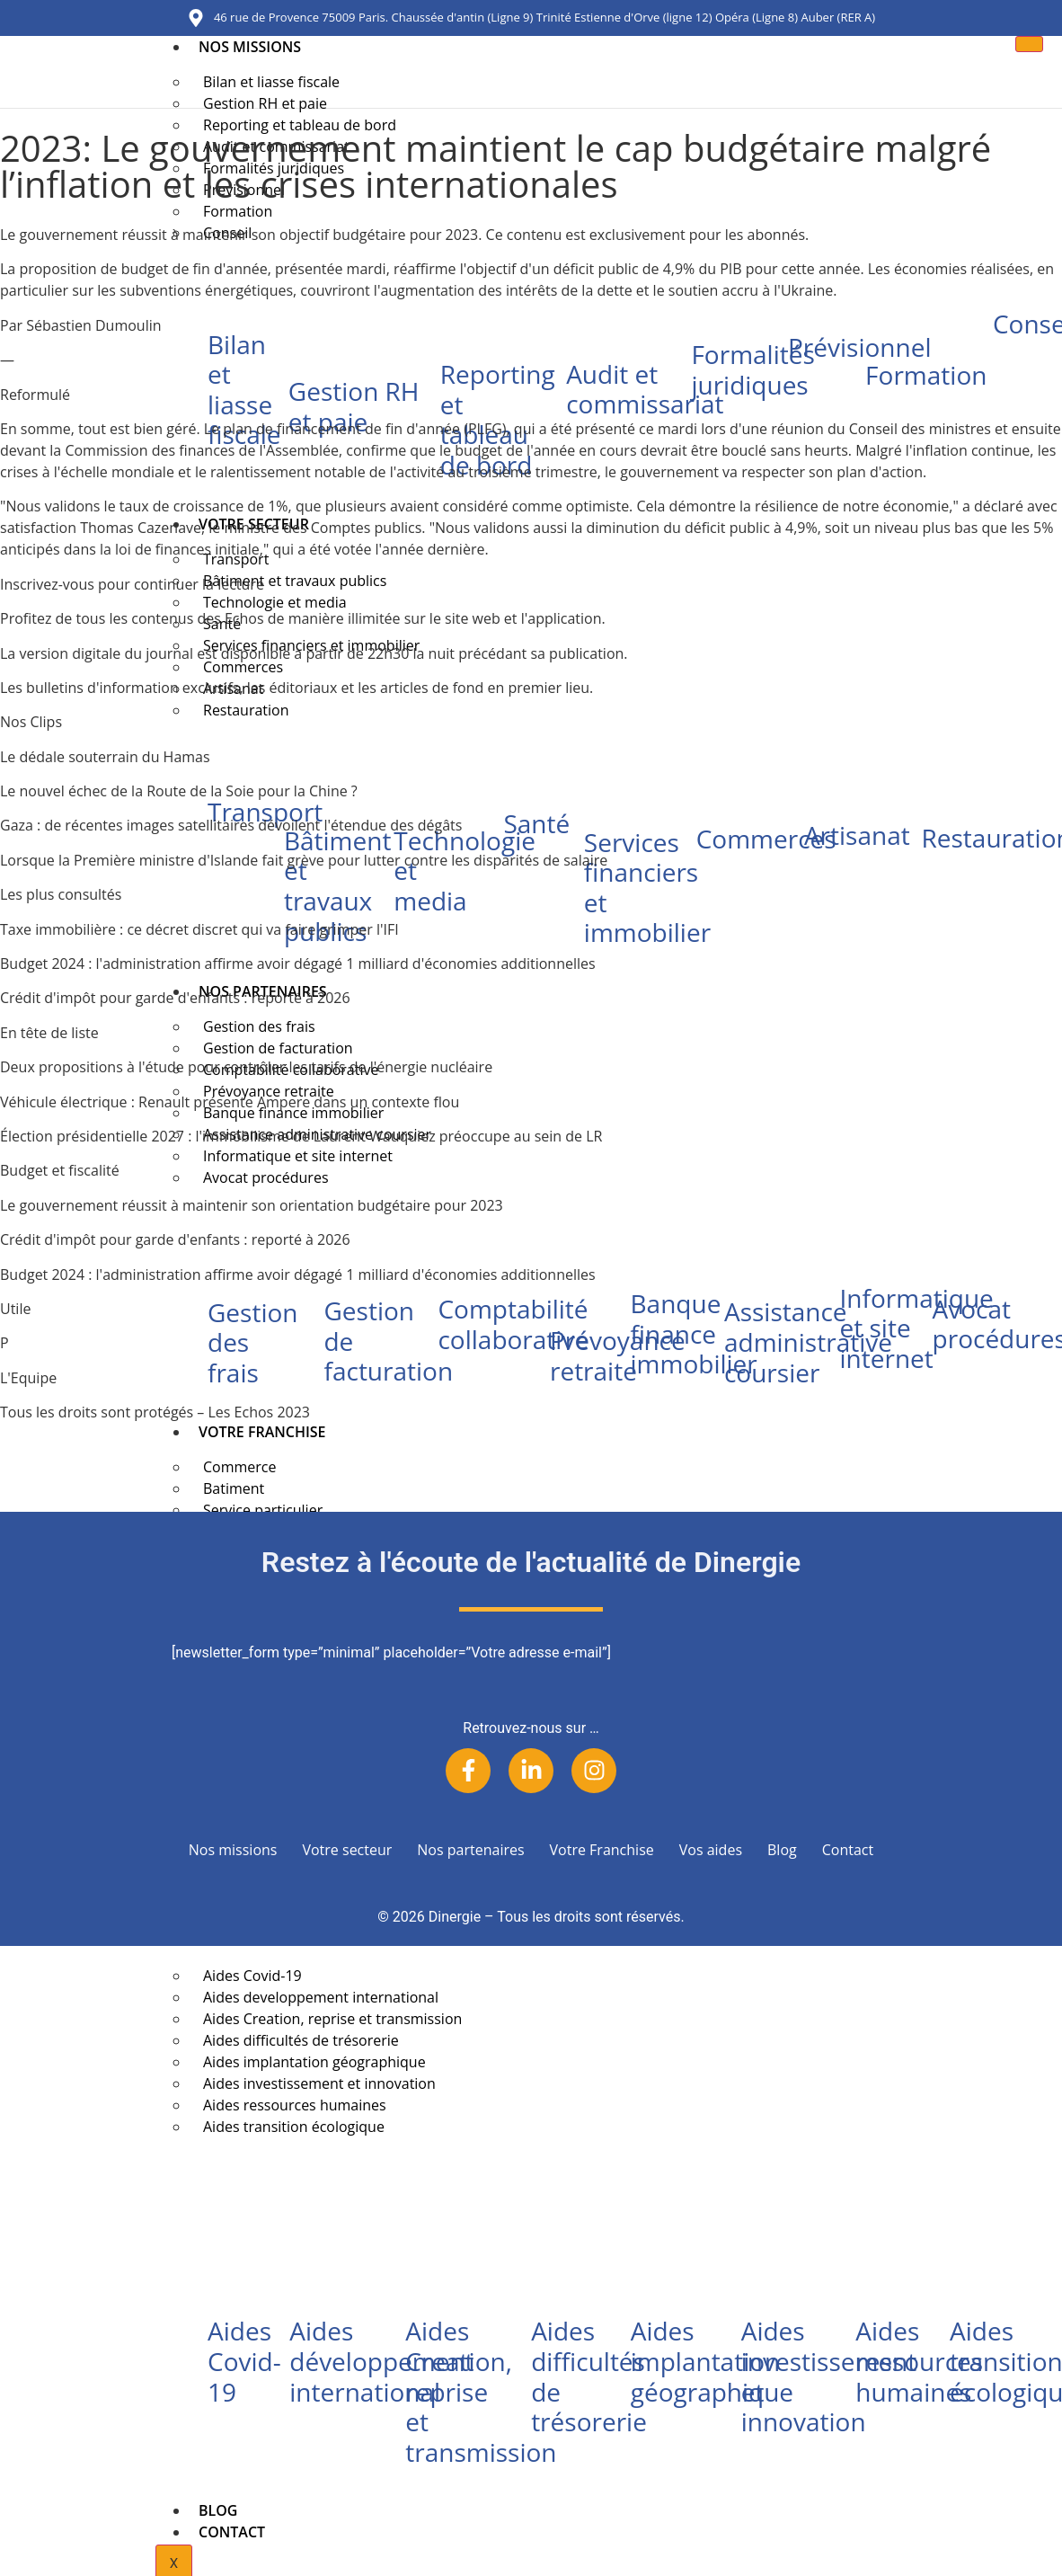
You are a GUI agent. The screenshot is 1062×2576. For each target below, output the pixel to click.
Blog (218, 2510)
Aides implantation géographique (712, 2361)
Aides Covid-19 (244, 2361)
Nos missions (250, 47)
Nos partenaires (470, 1850)
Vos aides (710, 1850)
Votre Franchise (262, 1432)
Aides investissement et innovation (829, 2376)
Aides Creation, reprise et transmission (480, 2391)
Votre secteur (347, 1850)
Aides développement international (381, 2361)
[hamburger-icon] (1028, 44)
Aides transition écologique (294, 2126)
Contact (232, 2532)
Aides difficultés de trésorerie (589, 2376)
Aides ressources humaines (919, 2361)
